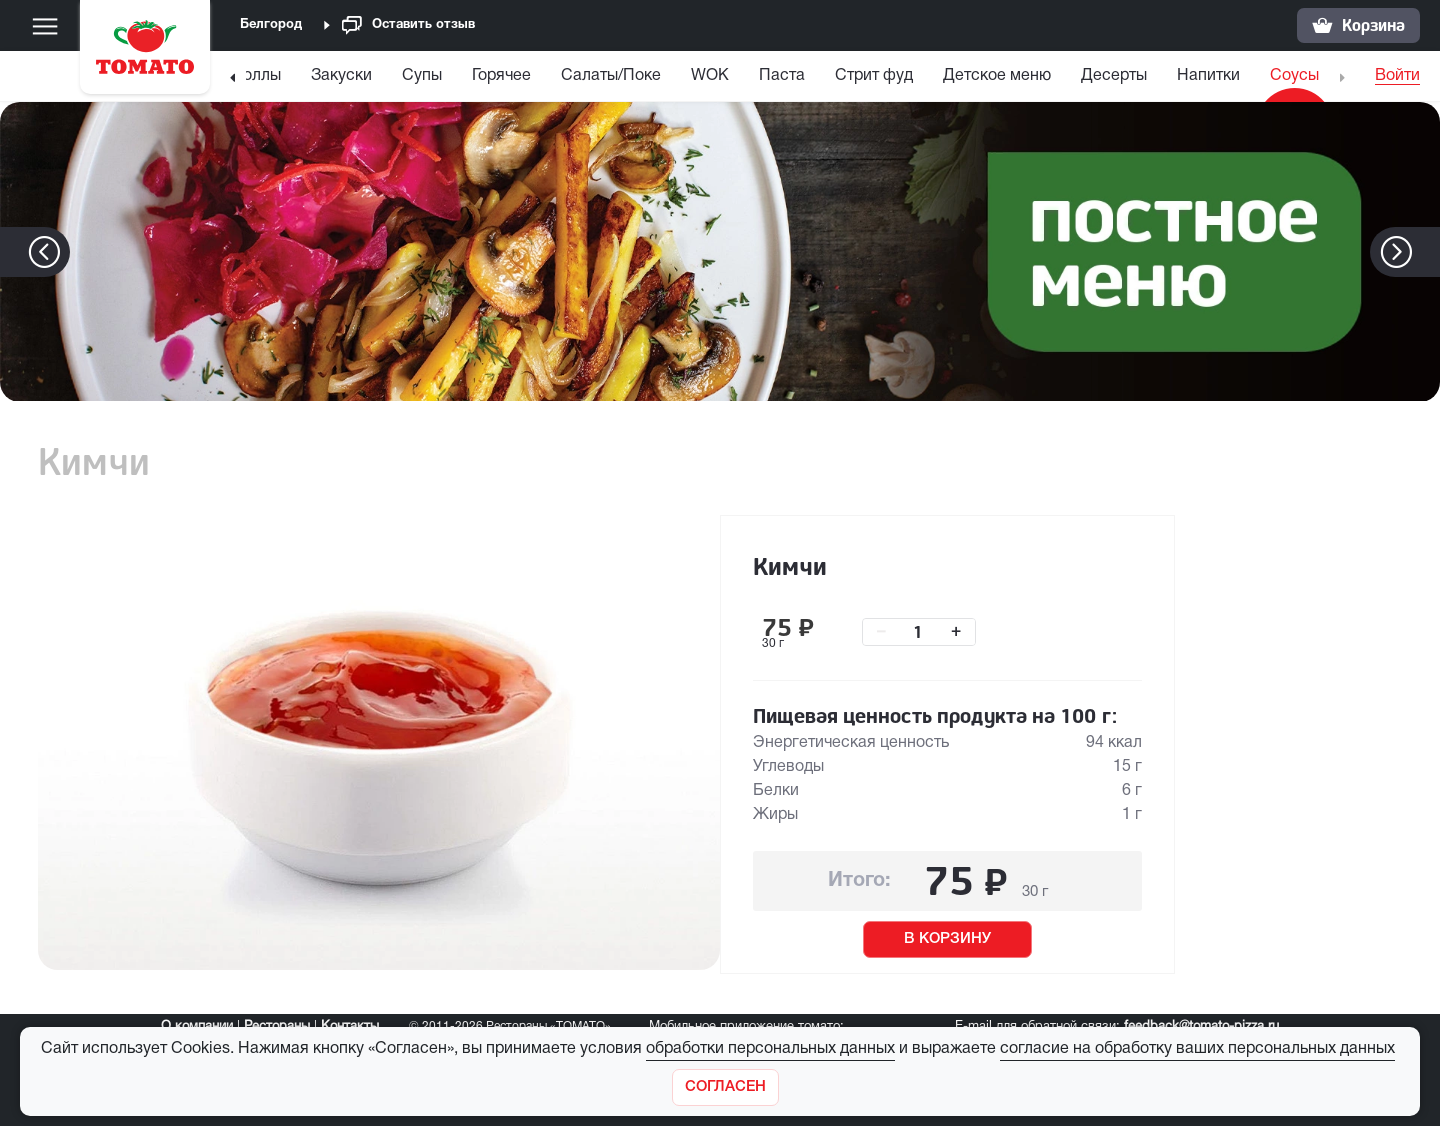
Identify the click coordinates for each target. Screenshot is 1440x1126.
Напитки (1208, 76)
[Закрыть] (725, 1087)
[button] (1426, 252)
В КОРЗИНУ (947, 939)
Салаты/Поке (611, 76)
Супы (422, 76)
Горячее (501, 76)
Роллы (257, 76)
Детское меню (997, 76)
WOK (710, 76)
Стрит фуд (874, 76)
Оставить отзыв (408, 25)
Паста (782, 76)
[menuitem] (257, 80)
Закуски (341, 76)
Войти (1397, 76)
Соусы (1294, 76)
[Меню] (45, 26)
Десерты (1114, 76)
